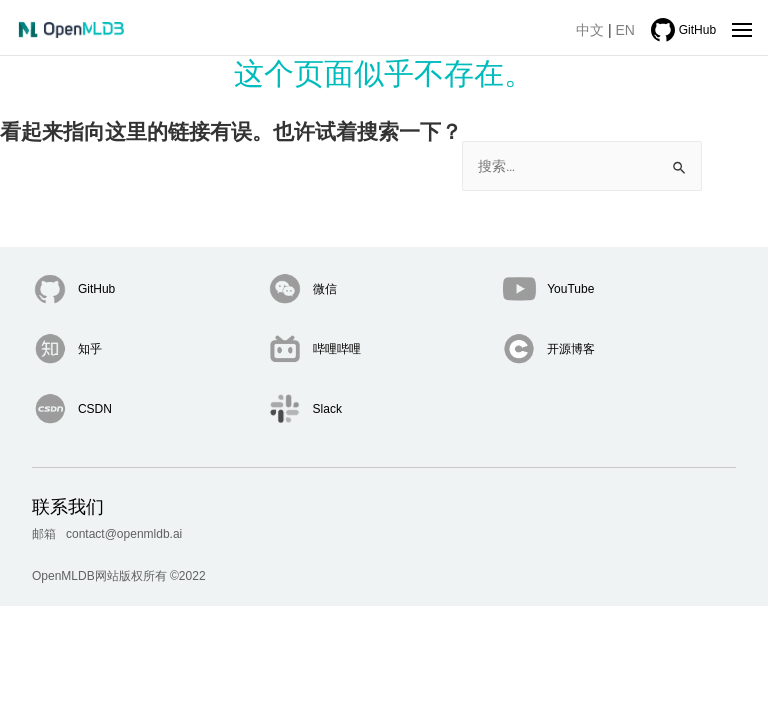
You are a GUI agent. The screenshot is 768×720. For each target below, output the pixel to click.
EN (625, 30)
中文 (590, 30)
